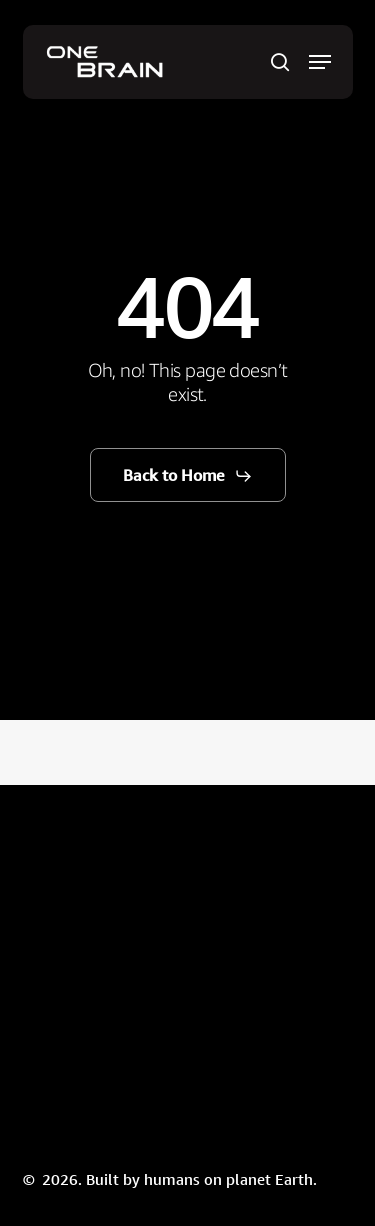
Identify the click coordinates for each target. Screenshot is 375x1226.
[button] (320, 62)
